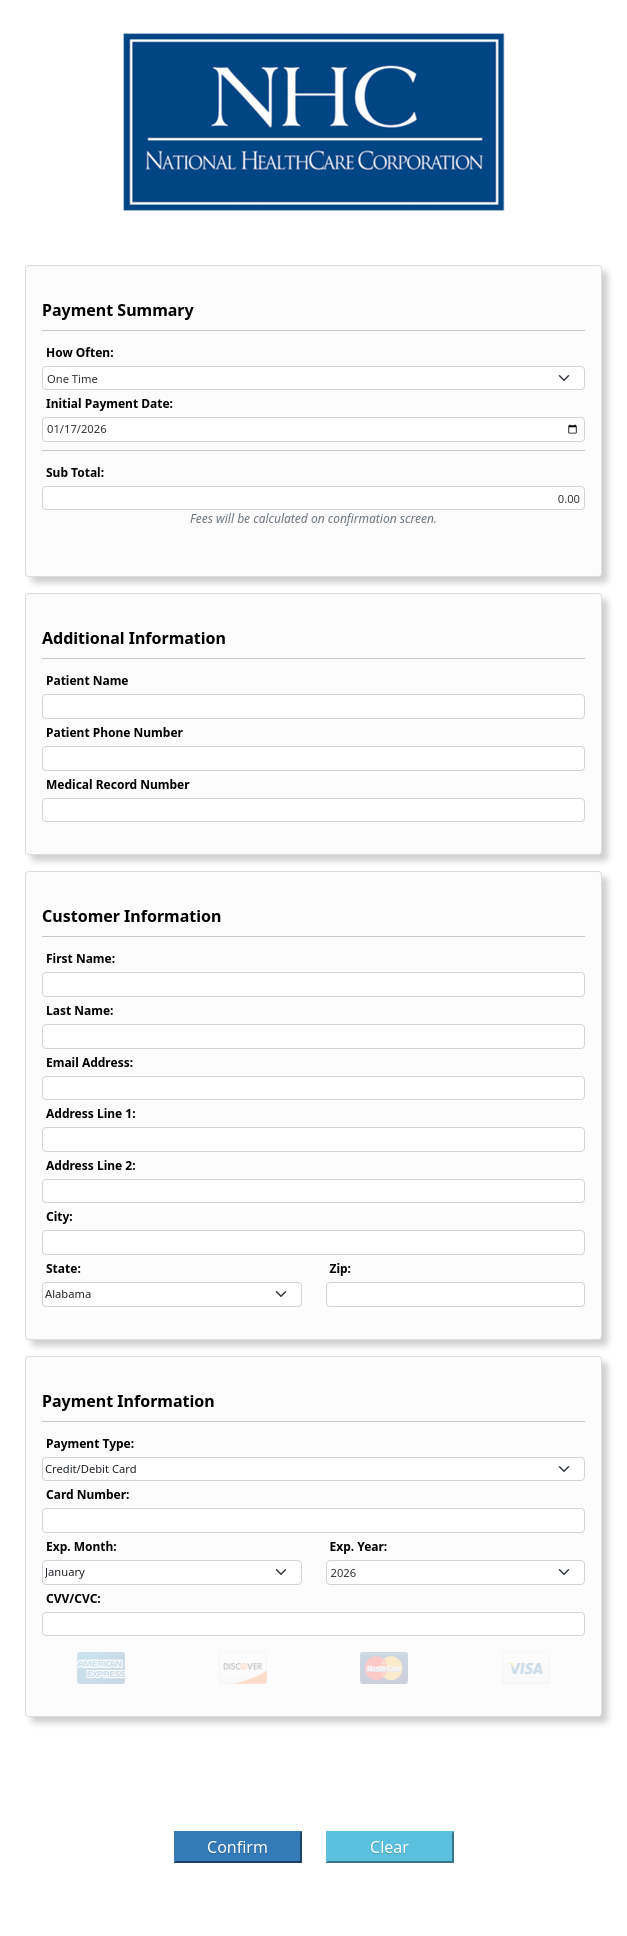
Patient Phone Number (114, 732)
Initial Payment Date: (109, 403)
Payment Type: (90, 1443)
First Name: (80, 958)
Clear (389, 1847)
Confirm (237, 1847)
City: (59, 1216)
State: (63, 1268)
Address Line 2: (91, 1165)
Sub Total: (75, 472)
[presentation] (314, 1780)
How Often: (80, 352)
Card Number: (87, 1494)
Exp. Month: (81, 1546)
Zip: (341, 1268)
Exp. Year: (359, 1546)
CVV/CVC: (73, 1598)
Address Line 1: (91, 1113)
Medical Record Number (118, 784)
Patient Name (87, 680)
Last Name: (79, 1010)
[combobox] (313, 378)
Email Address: (89, 1062)
